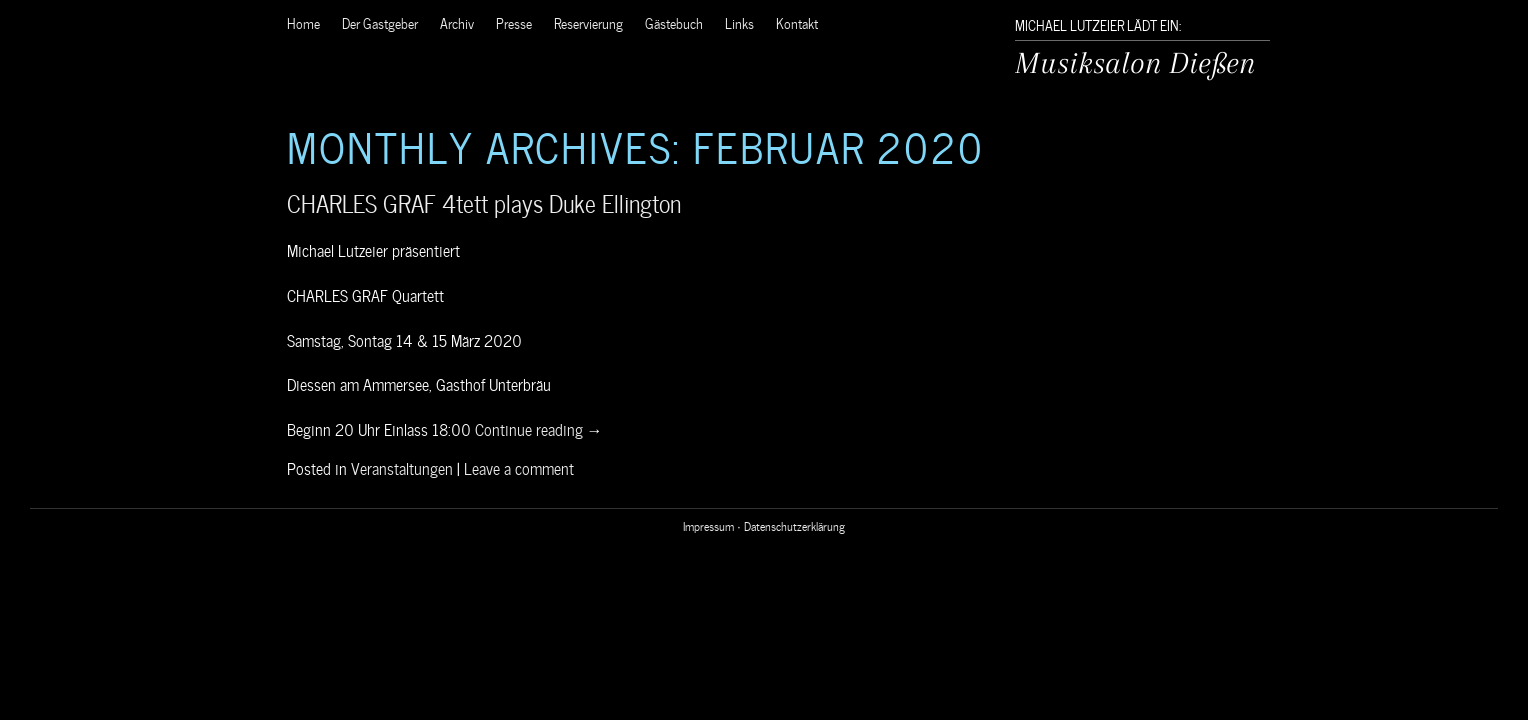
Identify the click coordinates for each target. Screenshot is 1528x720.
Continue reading (539, 428)
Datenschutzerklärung (794, 525)
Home (303, 22)
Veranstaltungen (402, 467)
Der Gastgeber (380, 22)
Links (739, 22)
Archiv (457, 22)
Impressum (708, 525)
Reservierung (588, 22)
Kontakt (797, 22)
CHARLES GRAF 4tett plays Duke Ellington (484, 201)
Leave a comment (519, 467)
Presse (514, 22)
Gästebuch (674, 22)
